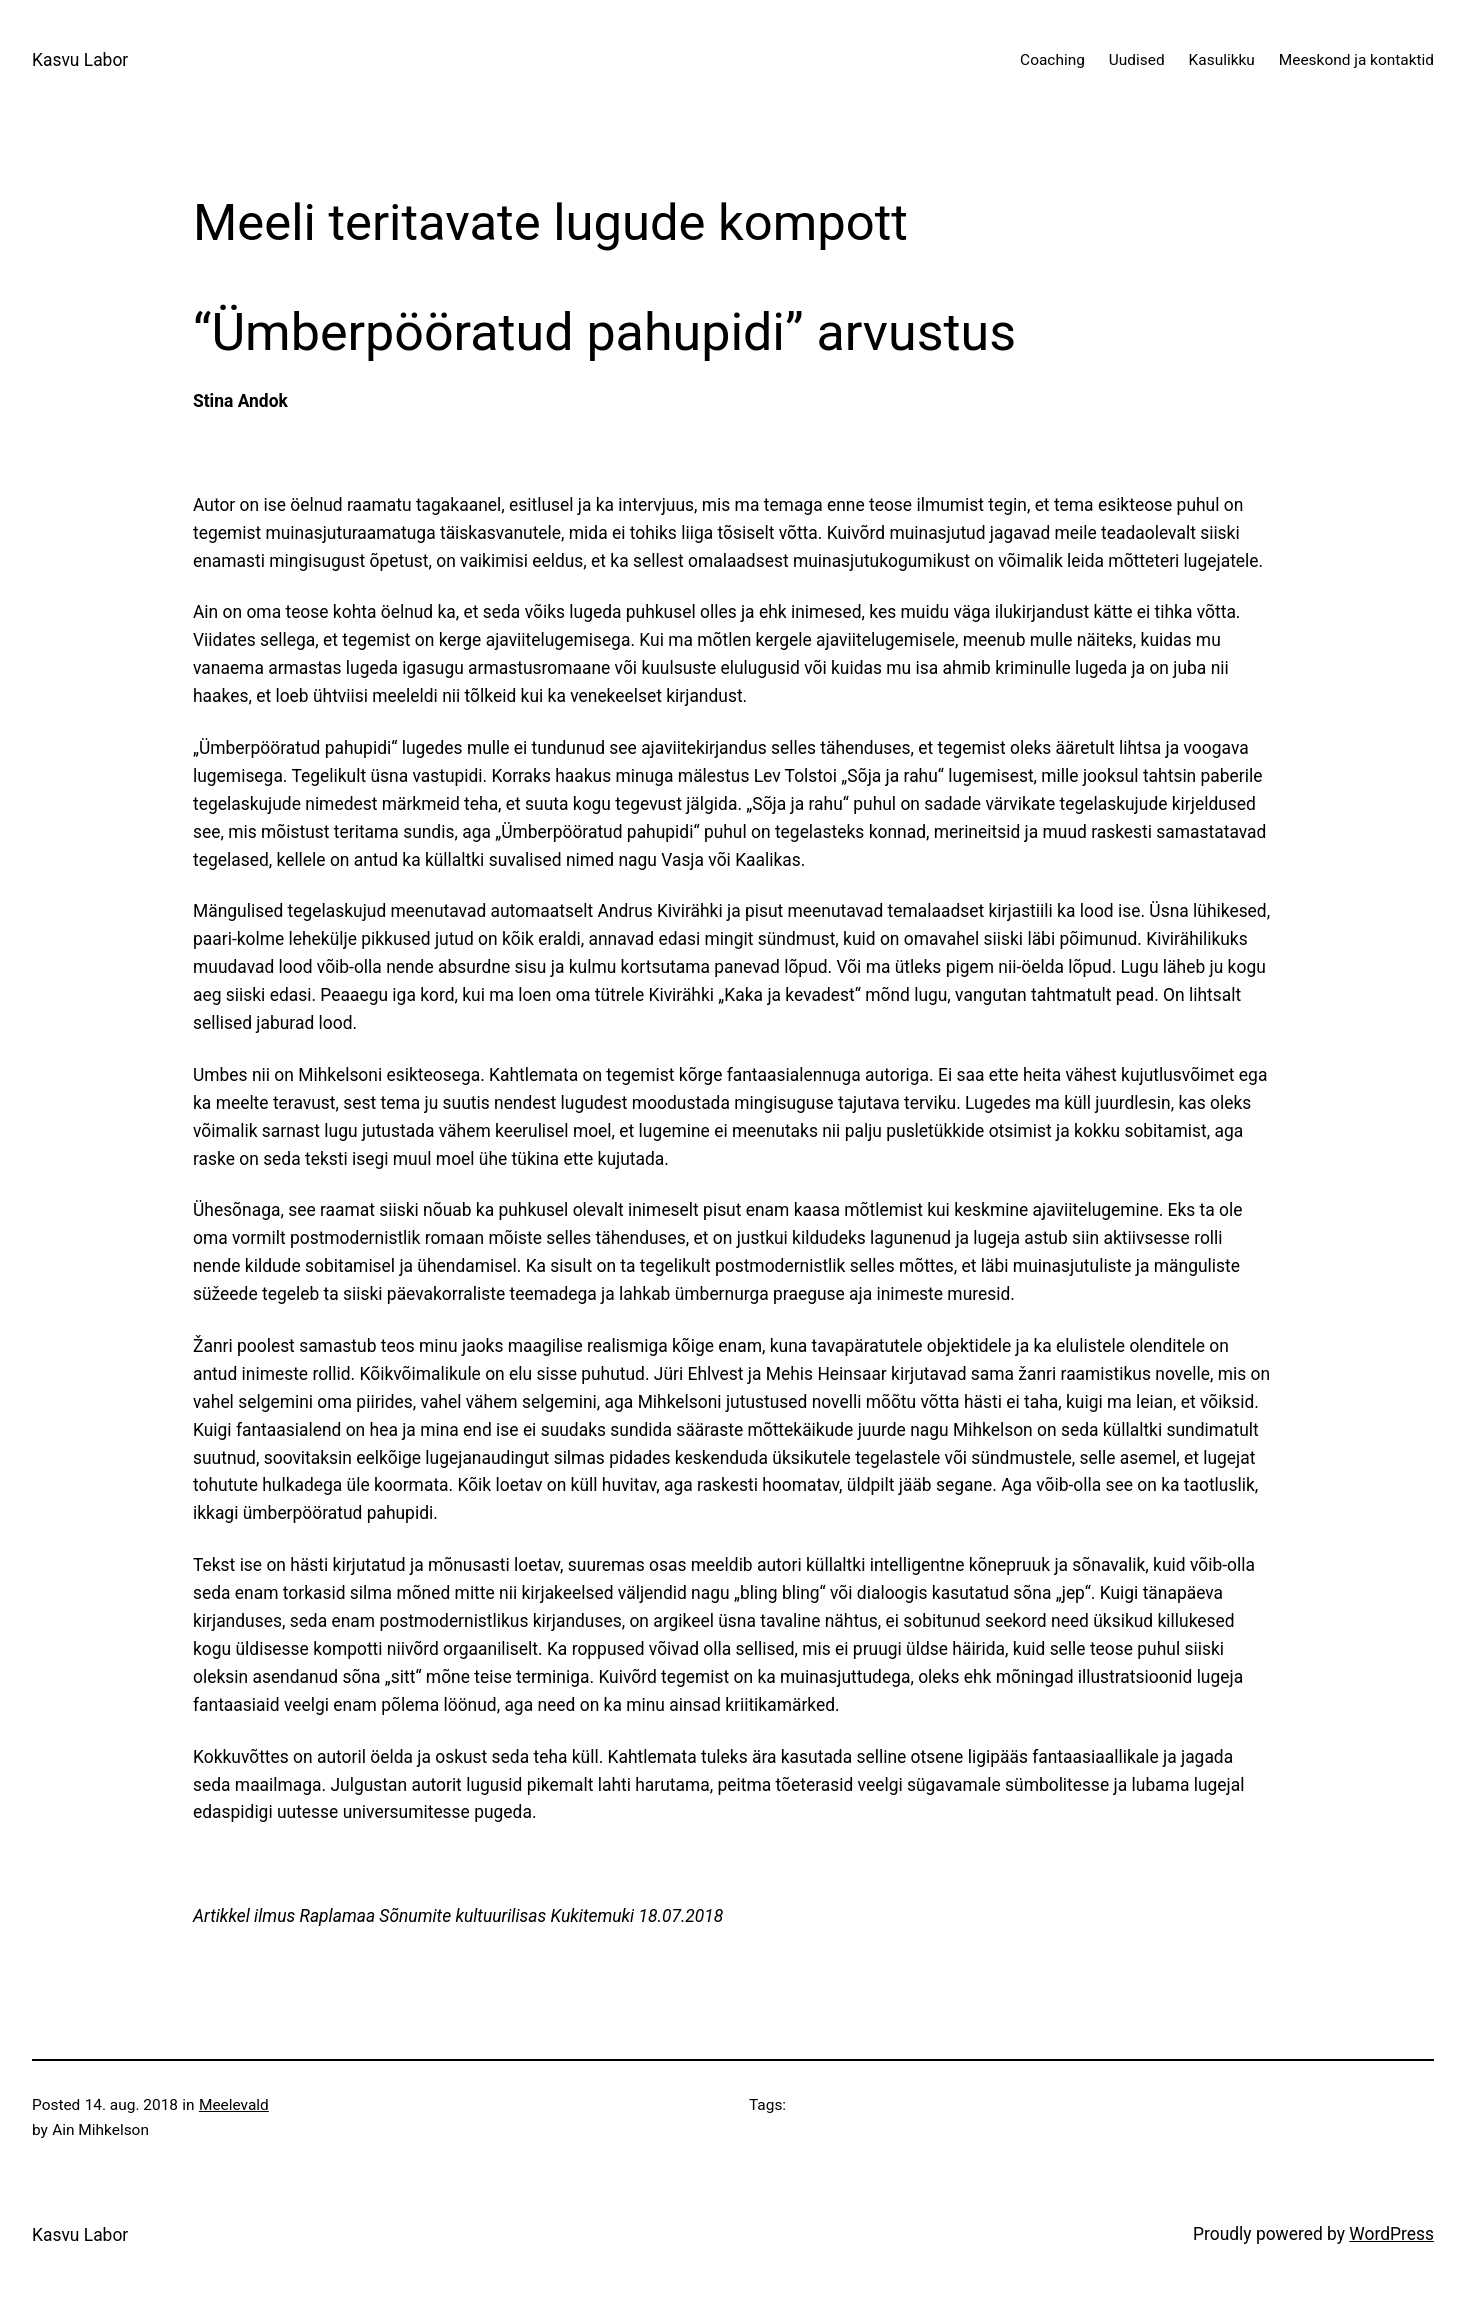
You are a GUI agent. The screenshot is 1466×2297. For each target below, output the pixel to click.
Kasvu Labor (80, 60)
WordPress (1391, 2234)
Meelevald (234, 2105)
